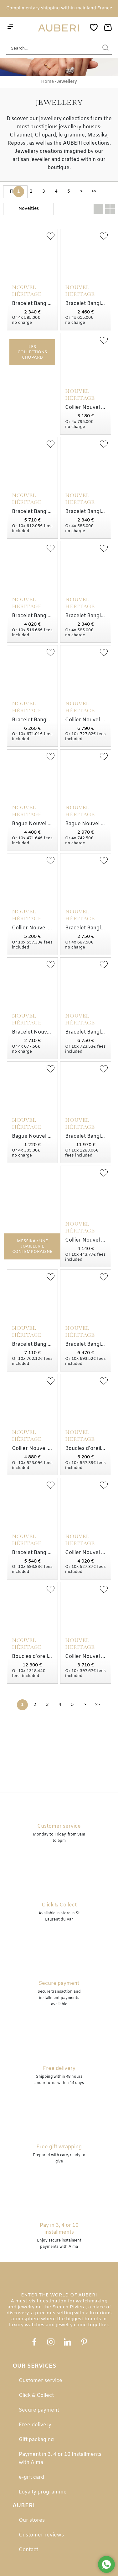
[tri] (28, 209)
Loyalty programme (43, 2492)
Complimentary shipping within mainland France (59, 8)
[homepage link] (58, 28)
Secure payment (39, 2410)
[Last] (93, 191)
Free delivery (35, 2425)
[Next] (81, 191)
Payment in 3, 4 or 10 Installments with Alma (60, 2458)
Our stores (32, 2520)
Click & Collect (36, 2395)
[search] (105, 48)
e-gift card (31, 2477)
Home (47, 82)
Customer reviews (41, 2535)
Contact (28, 2550)
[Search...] (49, 48)
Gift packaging (36, 2439)
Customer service (40, 2380)
